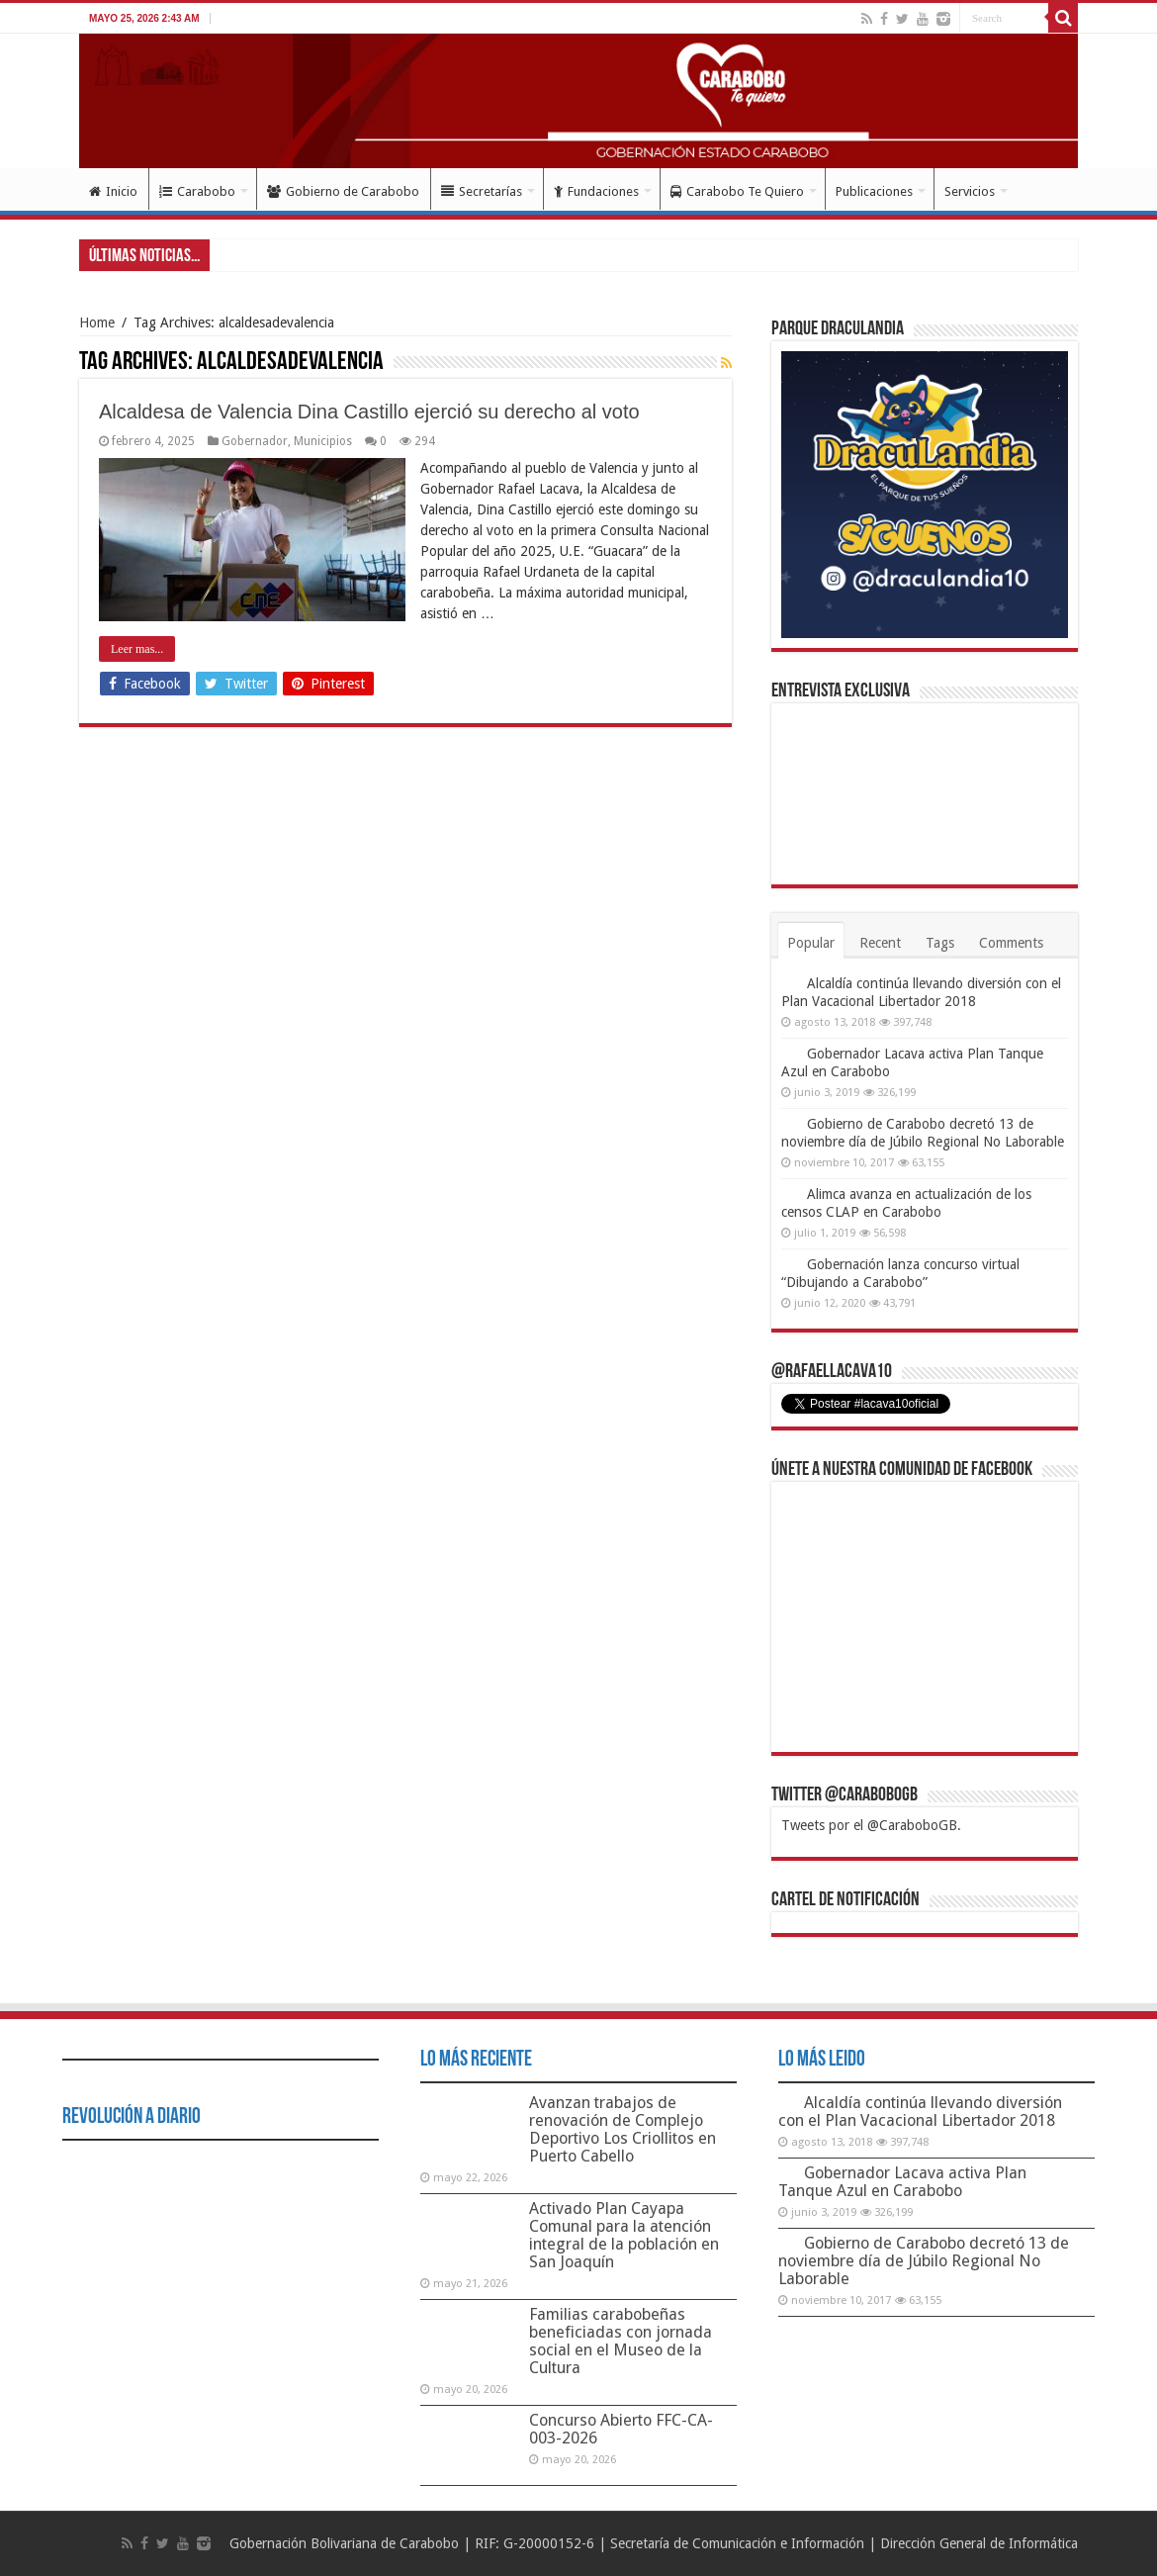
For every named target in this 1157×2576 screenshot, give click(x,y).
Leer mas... (137, 649)
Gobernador (255, 441)
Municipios (323, 441)
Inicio (113, 191)
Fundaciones (596, 191)
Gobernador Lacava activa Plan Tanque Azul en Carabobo (902, 2181)
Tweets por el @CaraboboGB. (871, 1825)
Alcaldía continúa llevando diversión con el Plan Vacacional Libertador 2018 (920, 2111)
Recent (880, 943)
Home (97, 322)
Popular (811, 943)
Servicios (969, 191)
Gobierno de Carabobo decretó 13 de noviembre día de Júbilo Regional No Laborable (923, 2261)
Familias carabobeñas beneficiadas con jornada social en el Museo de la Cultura (620, 2341)
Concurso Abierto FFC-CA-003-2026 (621, 2429)
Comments (1011, 943)
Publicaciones (874, 191)
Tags (940, 943)
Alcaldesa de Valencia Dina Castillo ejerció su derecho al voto (369, 411)
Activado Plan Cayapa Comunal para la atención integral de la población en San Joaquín (624, 2235)
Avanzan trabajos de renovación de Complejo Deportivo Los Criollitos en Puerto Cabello (622, 2129)
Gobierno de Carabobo (343, 191)
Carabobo (197, 191)
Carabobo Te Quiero (737, 191)
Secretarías (481, 191)
